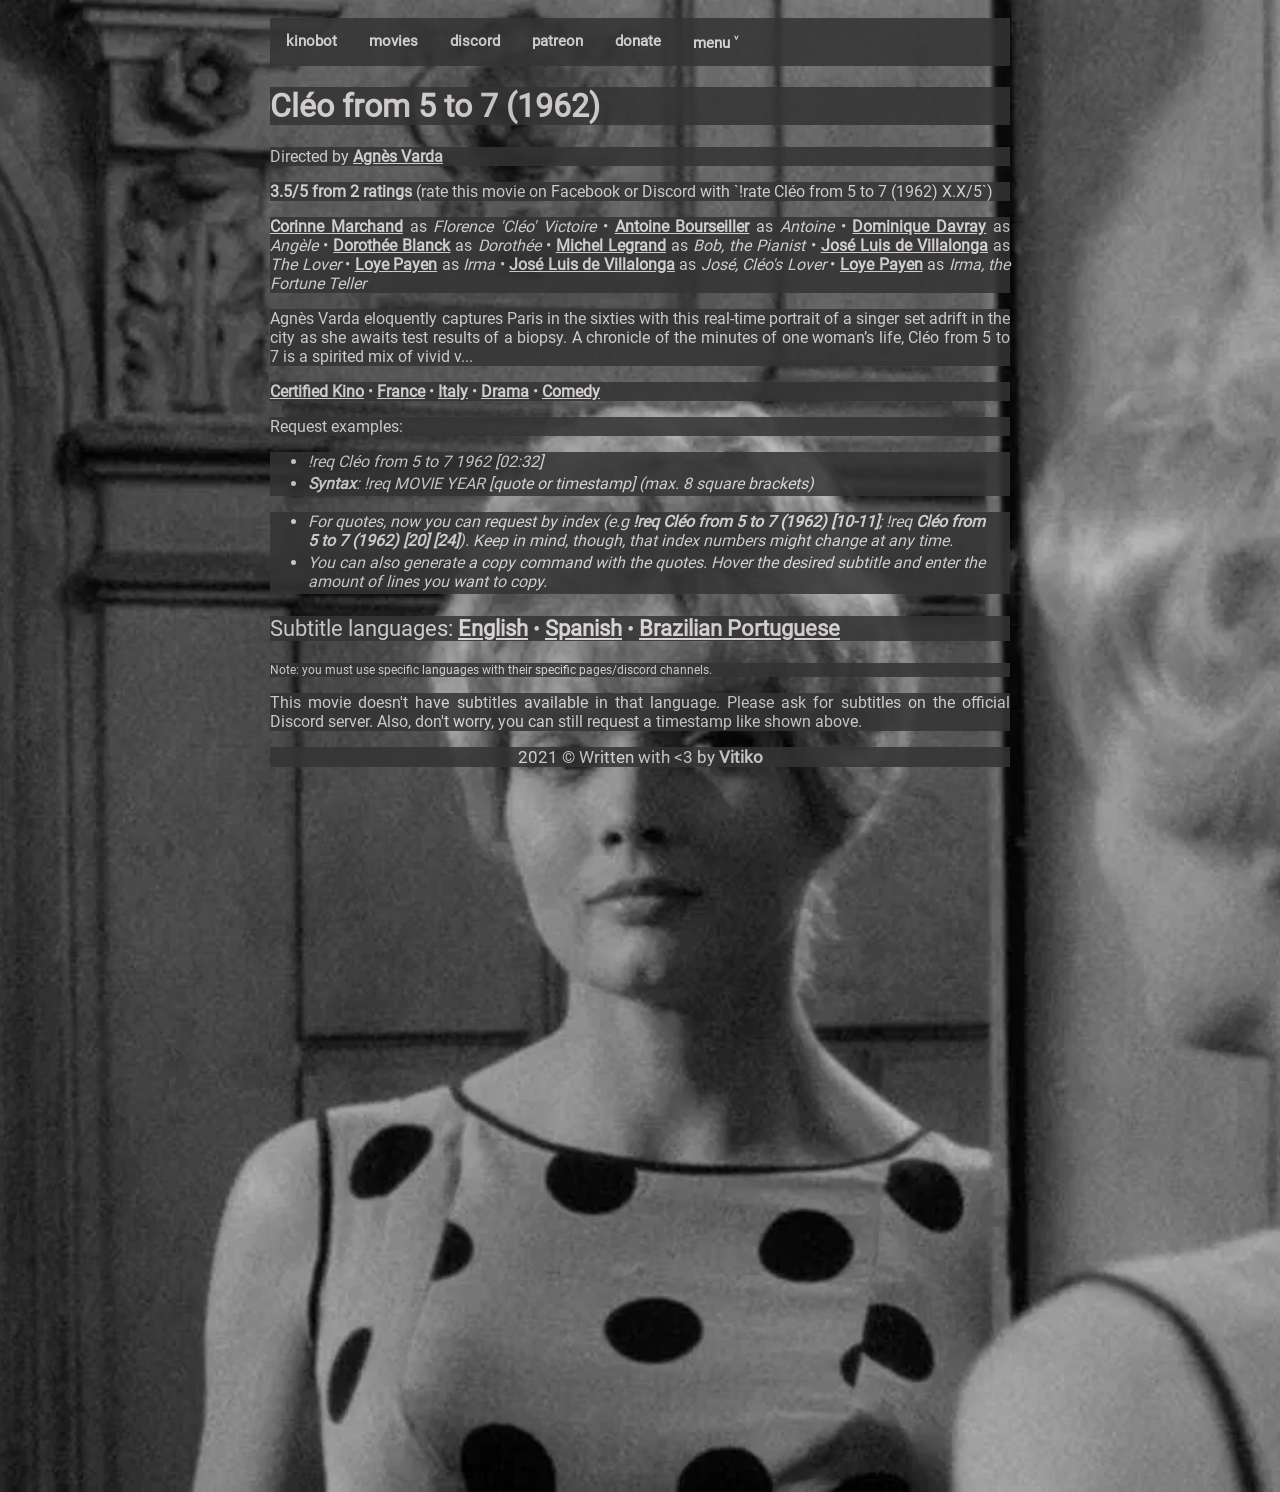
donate (638, 41)
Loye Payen (396, 264)
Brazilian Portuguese (739, 628)
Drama (505, 391)
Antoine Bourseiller (682, 226)
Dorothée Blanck (391, 245)
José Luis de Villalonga (904, 245)
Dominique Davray (919, 226)
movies (393, 41)
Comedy (571, 391)
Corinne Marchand (336, 226)
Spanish (583, 628)
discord (475, 41)
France (401, 391)
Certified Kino (317, 391)
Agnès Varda (398, 156)
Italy (453, 391)
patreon (557, 41)
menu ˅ (715, 43)
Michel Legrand (611, 245)
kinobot (311, 41)
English (493, 628)
